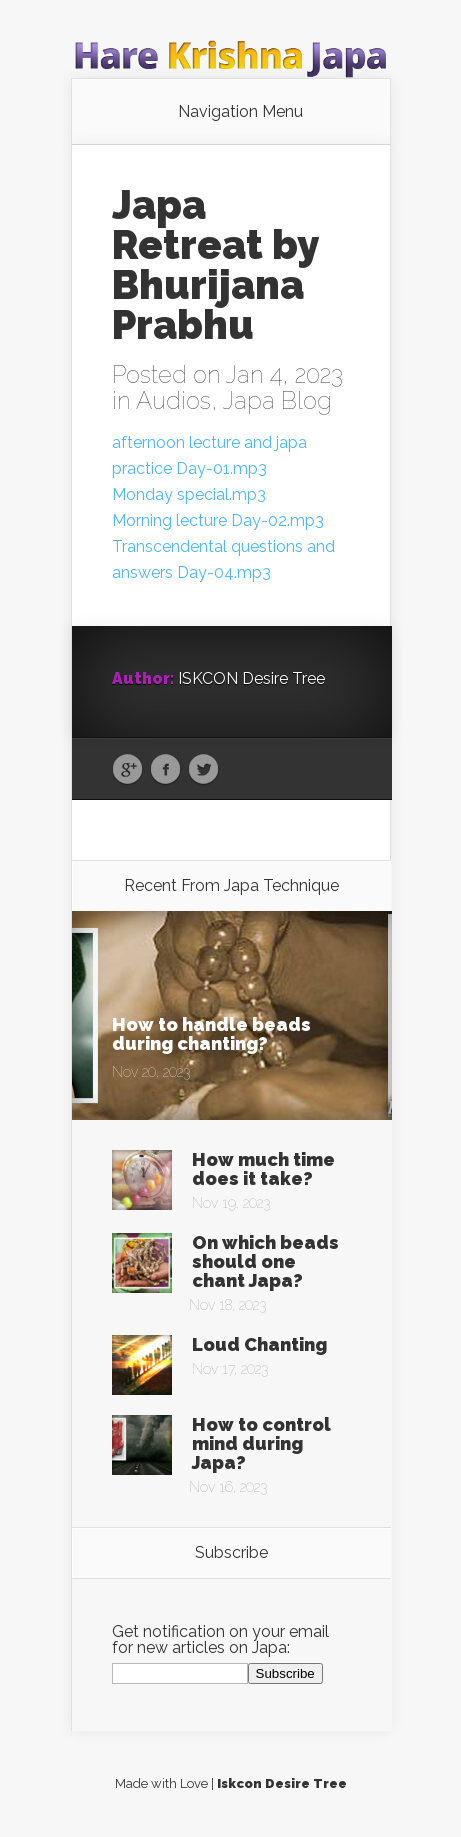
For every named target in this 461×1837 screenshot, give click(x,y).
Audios (173, 400)
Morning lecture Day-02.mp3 (218, 520)
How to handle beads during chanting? (211, 1034)
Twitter (203, 770)
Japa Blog (277, 400)
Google (127, 770)
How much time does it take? (263, 1169)
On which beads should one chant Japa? (265, 1261)
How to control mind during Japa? (261, 1443)
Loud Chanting (259, 1344)
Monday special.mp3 (189, 494)
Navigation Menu (240, 112)
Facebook (165, 770)
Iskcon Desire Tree (282, 1783)
